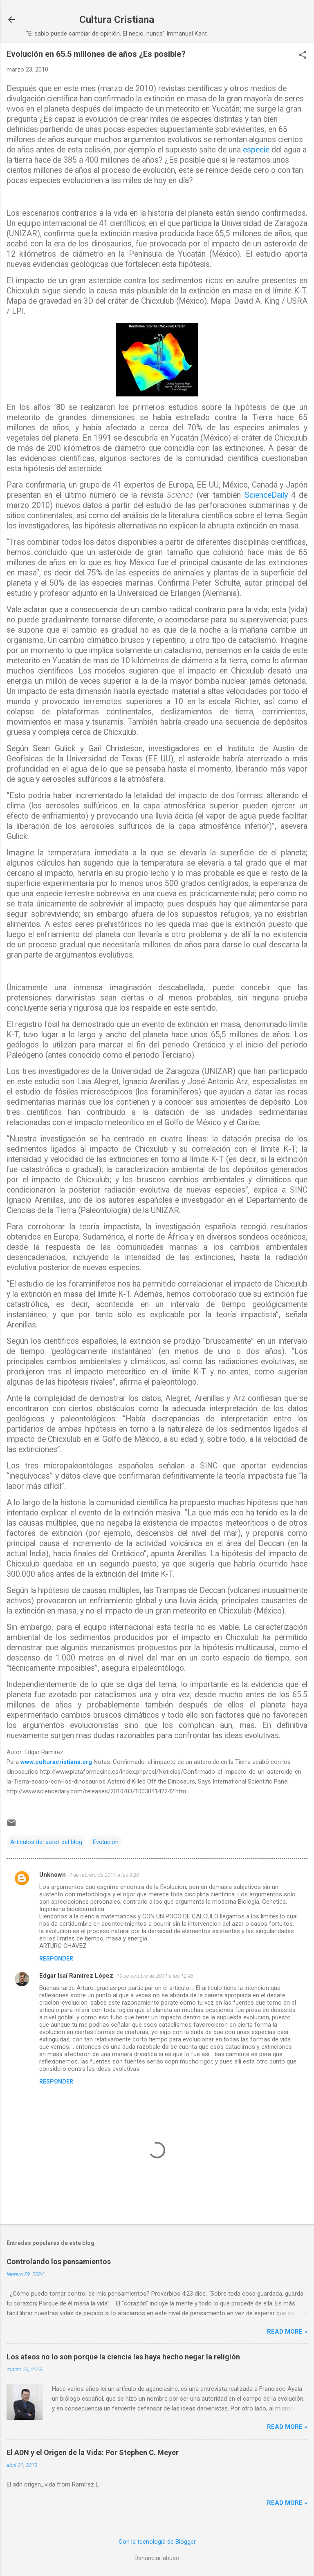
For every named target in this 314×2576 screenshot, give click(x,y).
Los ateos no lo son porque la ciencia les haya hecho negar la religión (123, 2356)
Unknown (52, 1874)
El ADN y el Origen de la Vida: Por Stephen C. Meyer (93, 2452)
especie (256, 149)
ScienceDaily (266, 495)
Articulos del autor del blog (46, 1842)
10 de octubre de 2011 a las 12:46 (155, 1976)
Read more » (287, 2331)
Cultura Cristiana (116, 19)
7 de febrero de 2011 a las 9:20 (104, 1875)
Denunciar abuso (157, 2558)
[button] (302, 55)
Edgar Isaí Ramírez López (76, 1975)
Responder (56, 1958)
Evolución (106, 1842)
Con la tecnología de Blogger (157, 2541)
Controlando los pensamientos (59, 2261)
